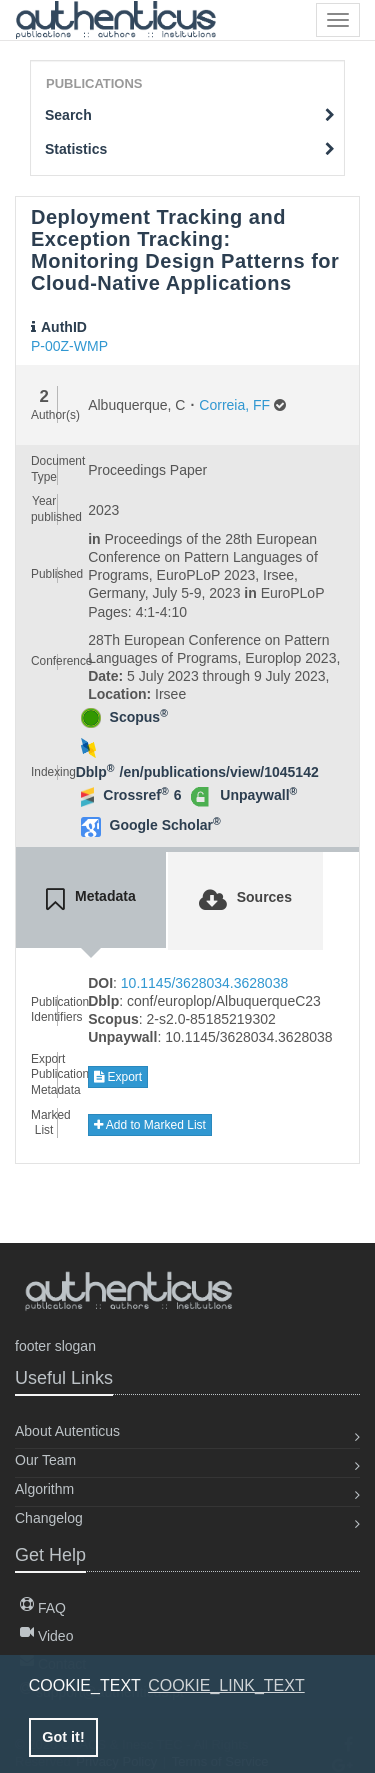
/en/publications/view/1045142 (219, 772)
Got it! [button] (63, 1737)
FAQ (43, 1608)
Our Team (45, 1460)
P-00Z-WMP (69, 346)
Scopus (139, 717)
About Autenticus (67, 1431)
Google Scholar (165, 825)
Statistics (190, 149)
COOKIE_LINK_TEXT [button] (226, 1685)
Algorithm (44, 1489)
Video (46, 1636)
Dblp (95, 772)
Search (190, 115)
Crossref (135, 795)
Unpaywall (258, 795)
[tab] (91, 900)
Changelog (49, 1518)
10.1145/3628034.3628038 (204, 983)
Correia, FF (234, 405)
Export (118, 1077)
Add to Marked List (150, 1125)
